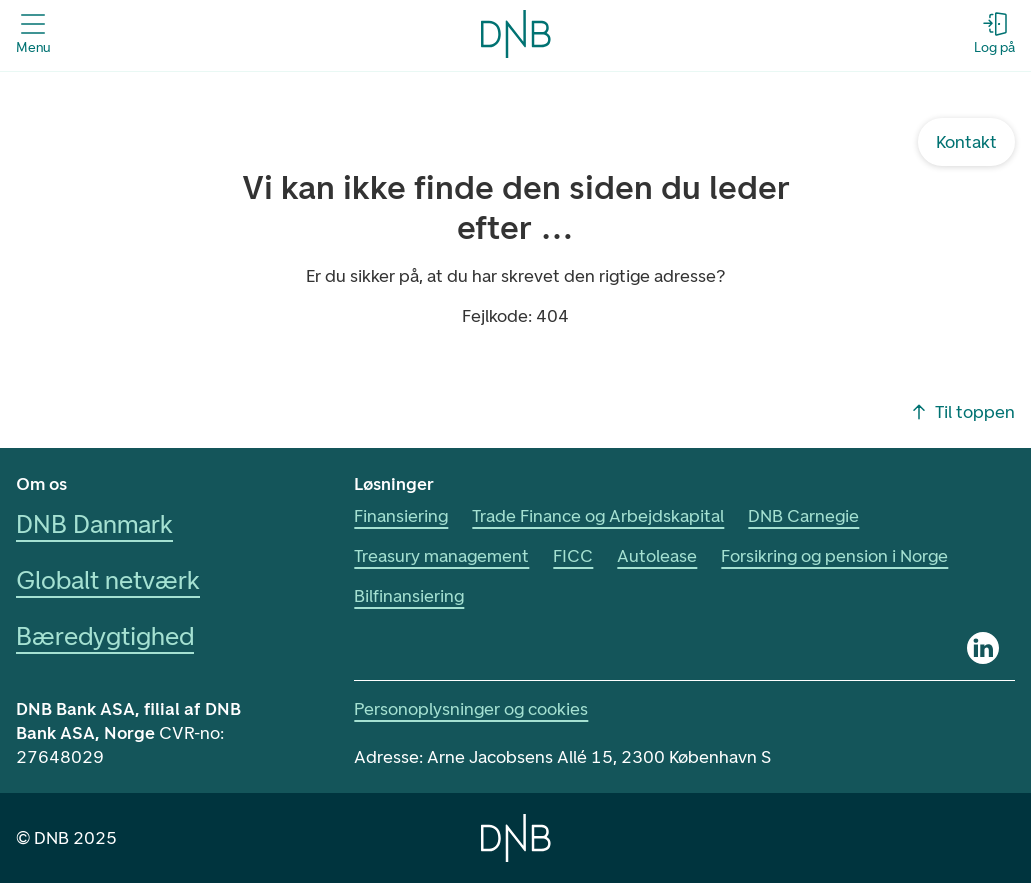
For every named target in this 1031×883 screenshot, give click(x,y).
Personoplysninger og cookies (471, 709)
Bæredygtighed (105, 636)
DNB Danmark (94, 524)
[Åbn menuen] (33, 34)
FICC (573, 556)
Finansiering (401, 516)
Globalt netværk (108, 580)
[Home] (516, 838)
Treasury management (441, 556)
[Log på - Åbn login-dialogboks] (994, 34)
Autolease (657, 556)
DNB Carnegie (803, 516)
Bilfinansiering (409, 596)
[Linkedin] (983, 648)
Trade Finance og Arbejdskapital (598, 516)
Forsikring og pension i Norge (834, 556)
